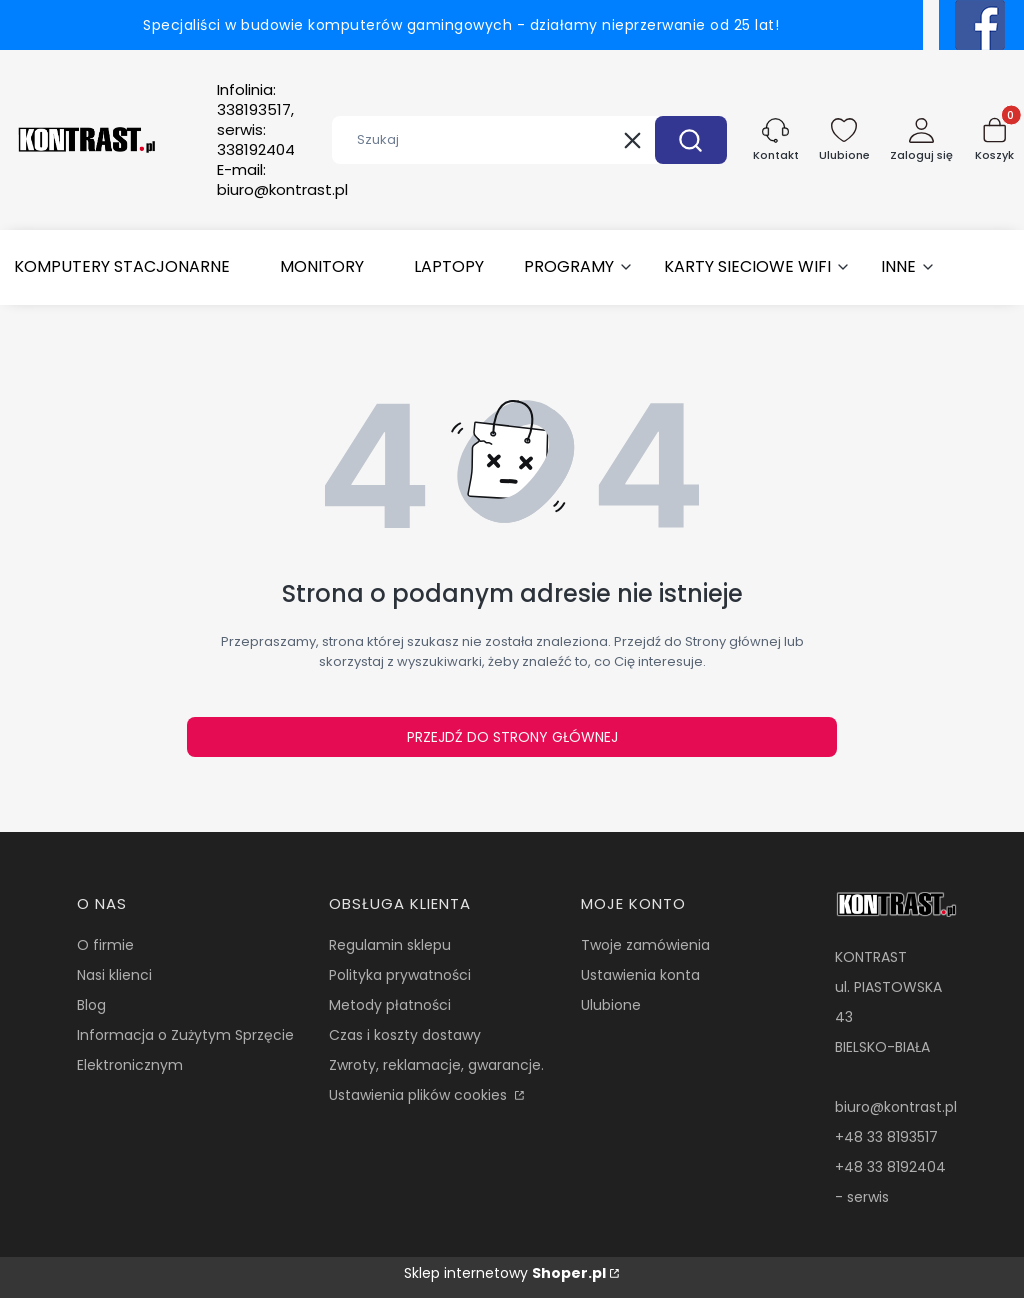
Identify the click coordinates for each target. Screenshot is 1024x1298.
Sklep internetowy (505, 1273)
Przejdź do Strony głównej (512, 737)
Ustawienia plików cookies (420, 1095)
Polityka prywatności (400, 975)
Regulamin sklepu (390, 945)
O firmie (105, 945)
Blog (91, 1005)
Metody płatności (390, 1005)
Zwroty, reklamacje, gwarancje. (436, 1065)
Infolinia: (256, 120)
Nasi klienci (114, 975)
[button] (691, 140)
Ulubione (611, 1005)
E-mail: (282, 180)
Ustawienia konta (640, 975)
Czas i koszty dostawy (405, 1035)
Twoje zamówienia (645, 945)
